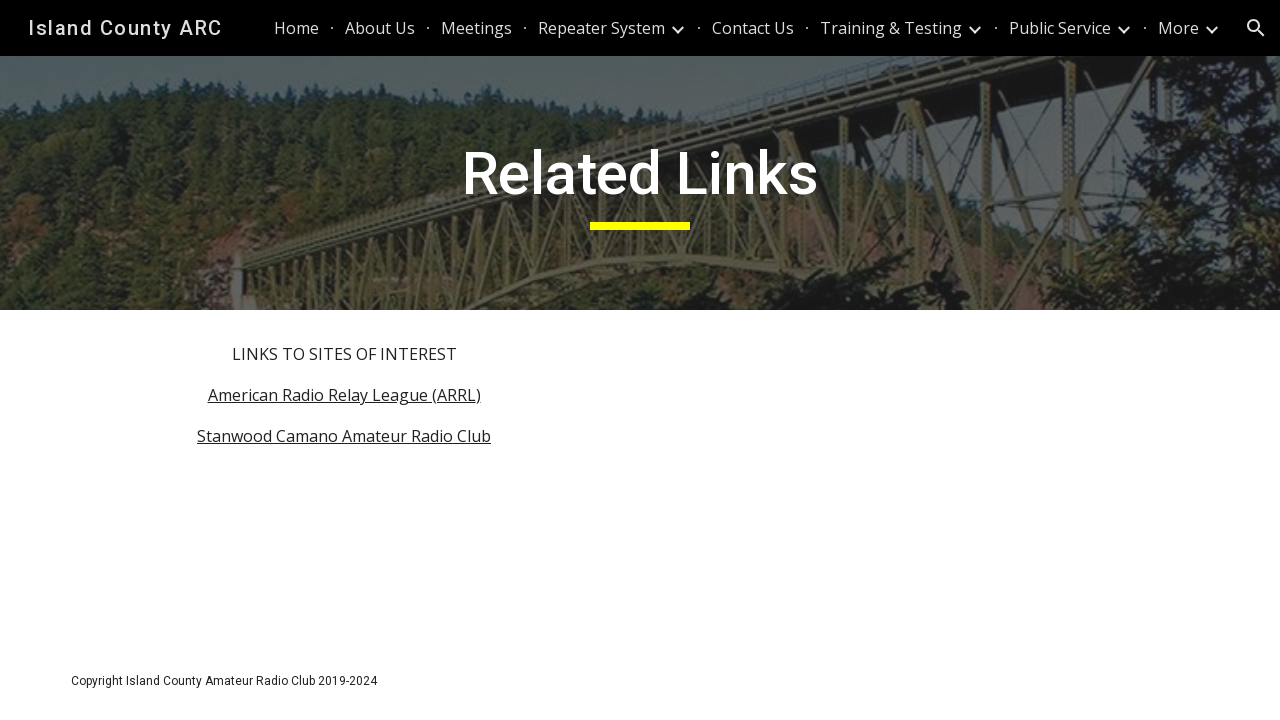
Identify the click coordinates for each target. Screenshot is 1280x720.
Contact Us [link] (753, 28)
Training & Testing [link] (891, 28)
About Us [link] (380, 28)
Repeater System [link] (601, 28)
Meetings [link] (476, 28)
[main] (640, 183)
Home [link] (296, 28)
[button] (1256, 28)
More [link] (1178, 28)
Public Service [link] (1060, 28)
